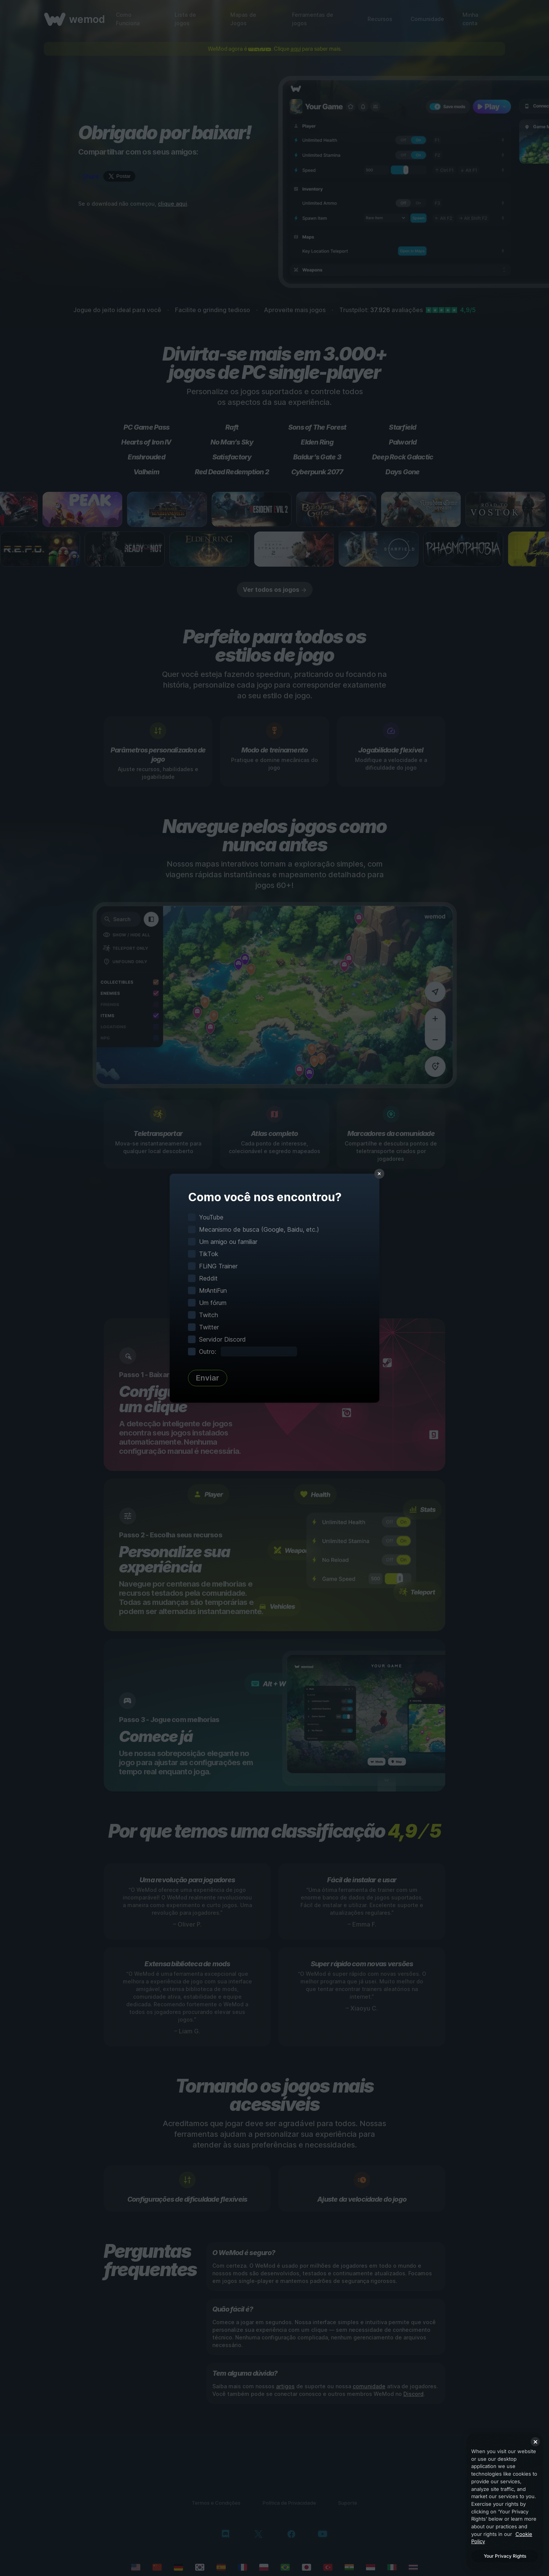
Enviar (207, 1377)
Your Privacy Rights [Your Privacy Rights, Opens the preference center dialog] (505, 2556)
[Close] (535, 2441)
